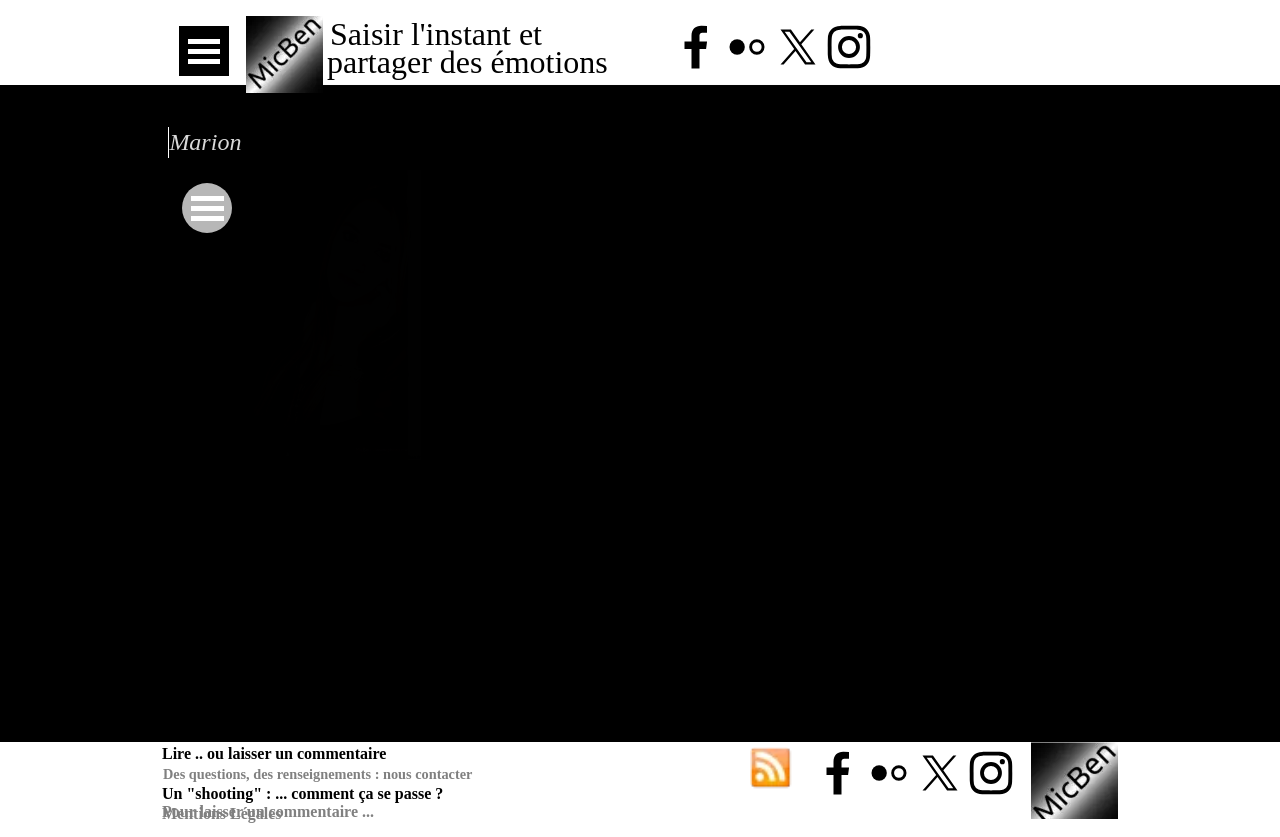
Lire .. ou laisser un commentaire (274, 753)
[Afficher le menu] (204, 51)
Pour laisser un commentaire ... (268, 811)
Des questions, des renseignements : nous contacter (317, 774)
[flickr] (747, 47)
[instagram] (849, 47)
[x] (798, 47)
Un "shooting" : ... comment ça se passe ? (302, 793)
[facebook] (696, 47)
